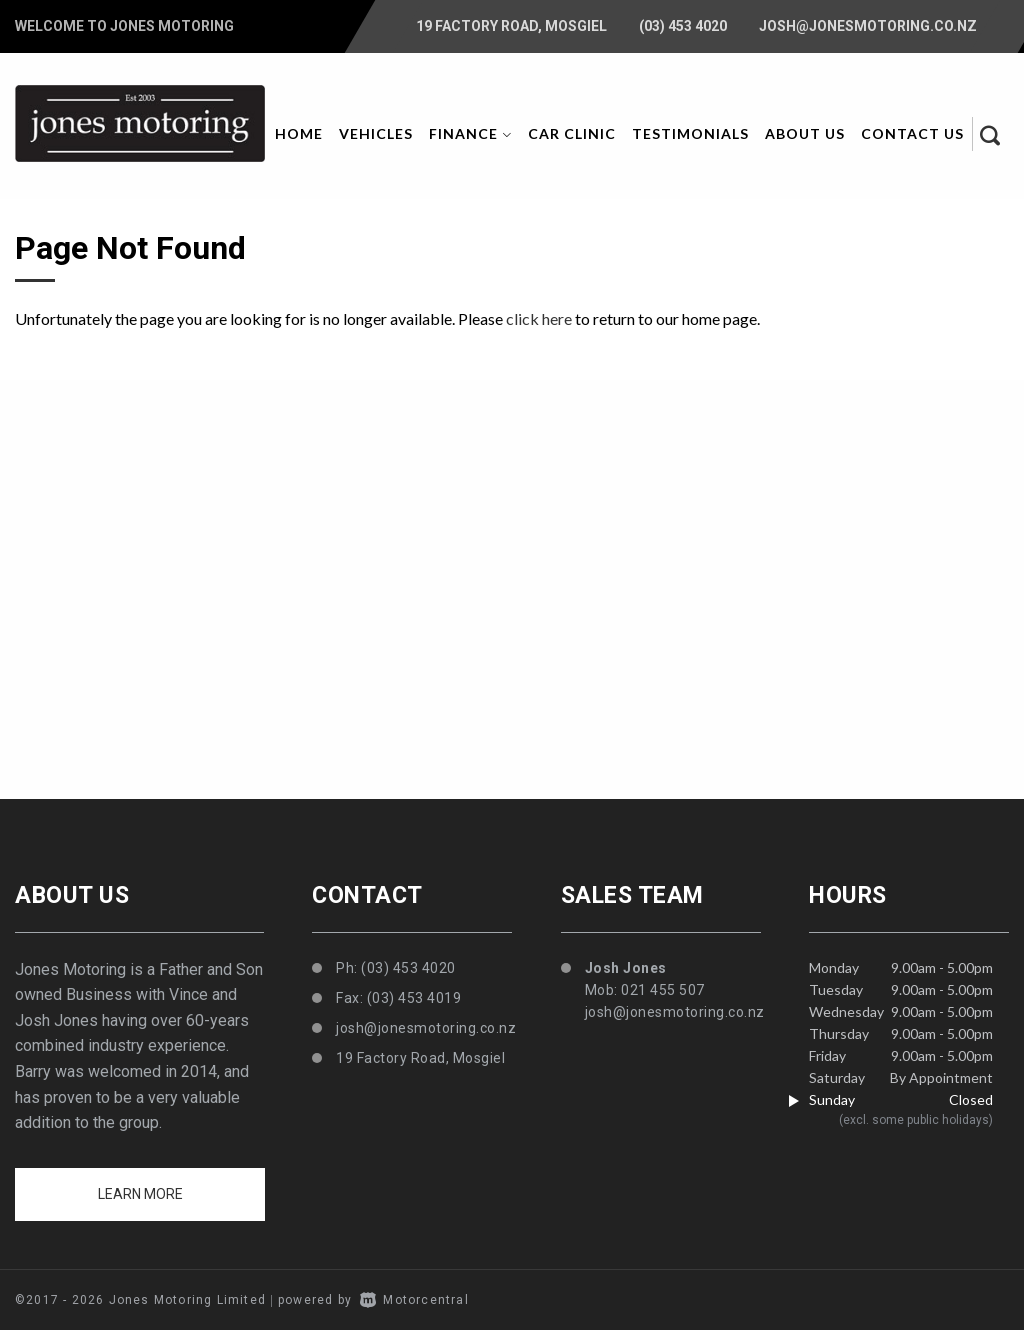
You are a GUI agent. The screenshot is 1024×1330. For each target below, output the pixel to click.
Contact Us (912, 133)
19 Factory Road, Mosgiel (511, 26)
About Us (805, 133)
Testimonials (690, 133)
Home (299, 133)
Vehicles (376, 133)
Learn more (140, 1194)
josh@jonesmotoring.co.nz (868, 26)
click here (539, 318)
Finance (470, 133)
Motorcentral (414, 1300)
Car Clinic (572, 133)
